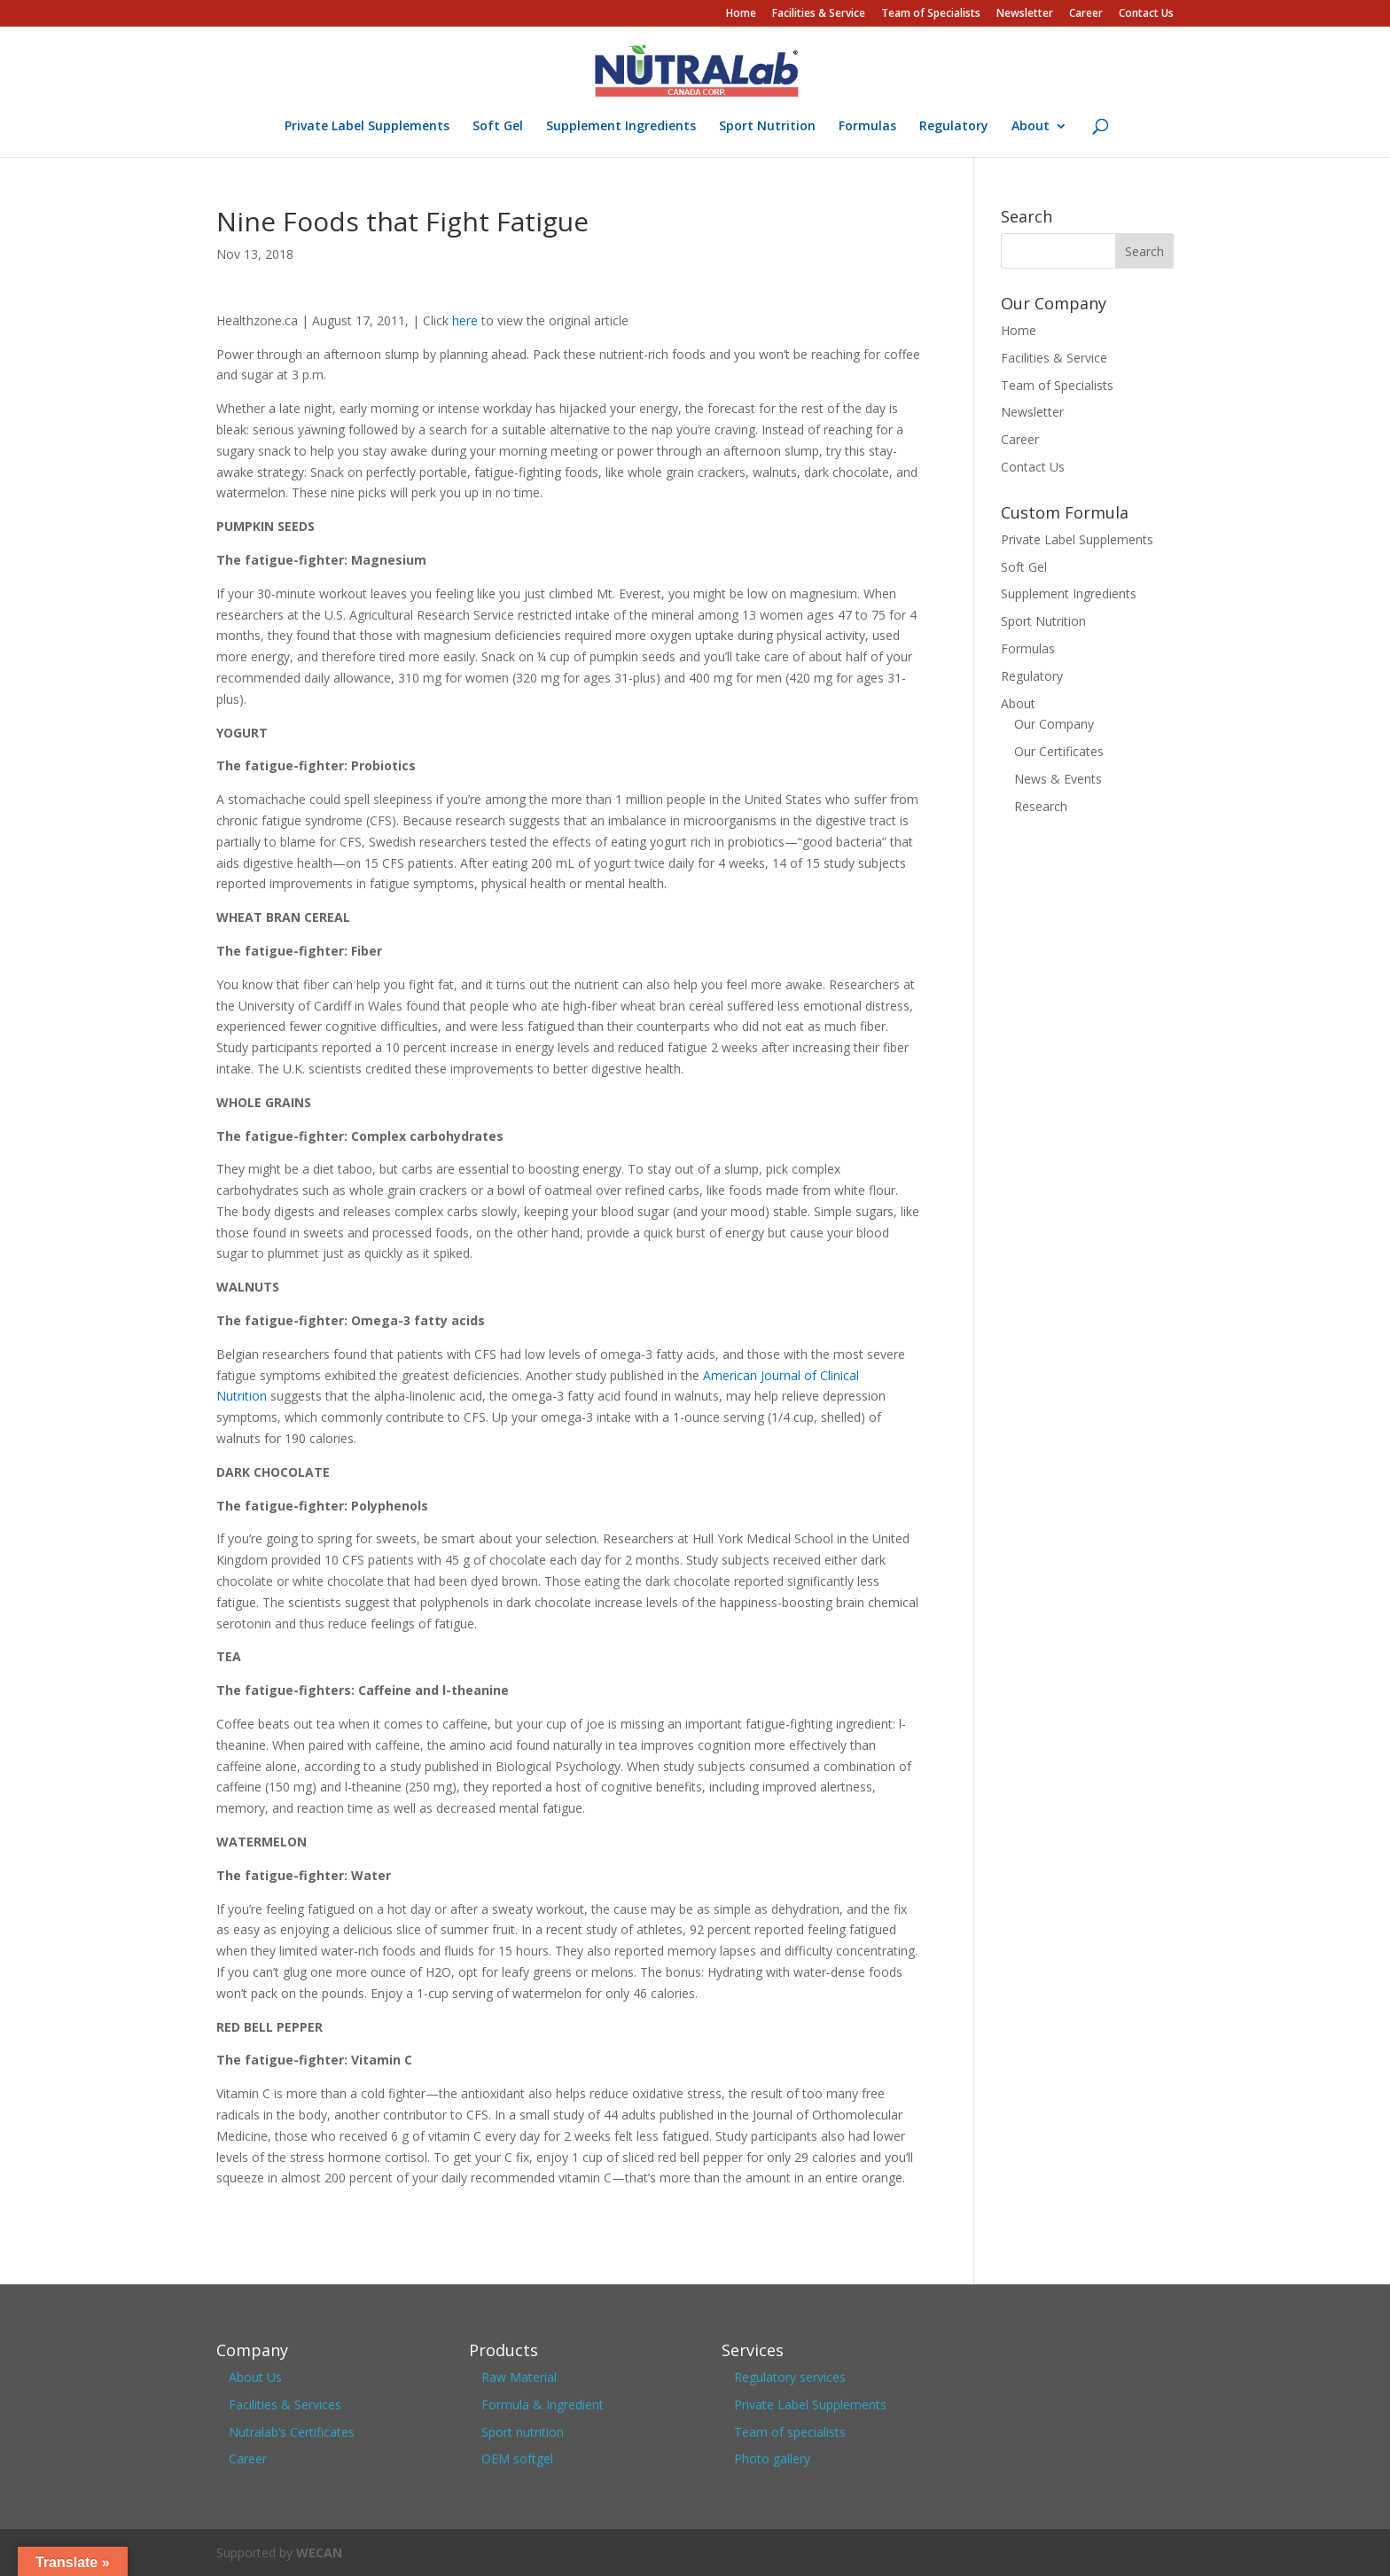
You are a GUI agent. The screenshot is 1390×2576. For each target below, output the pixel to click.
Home (741, 14)
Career (1086, 14)
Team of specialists (790, 2432)
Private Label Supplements (367, 127)
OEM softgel (517, 2458)
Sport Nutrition (767, 127)
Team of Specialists (930, 14)
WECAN (319, 2552)
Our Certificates (1059, 751)
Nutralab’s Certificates (292, 2432)
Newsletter (1024, 14)
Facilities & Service (818, 14)
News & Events (1058, 778)
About (1030, 127)
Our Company (1054, 723)
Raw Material (519, 2377)
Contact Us (1146, 14)
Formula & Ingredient (542, 2404)
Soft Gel (497, 127)
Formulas (867, 127)
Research (1040, 806)
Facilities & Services (285, 2404)
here (465, 320)
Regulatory (953, 127)
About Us (255, 2377)
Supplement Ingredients (621, 127)
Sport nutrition (522, 2432)
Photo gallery (772, 2458)
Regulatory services (790, 2377)
